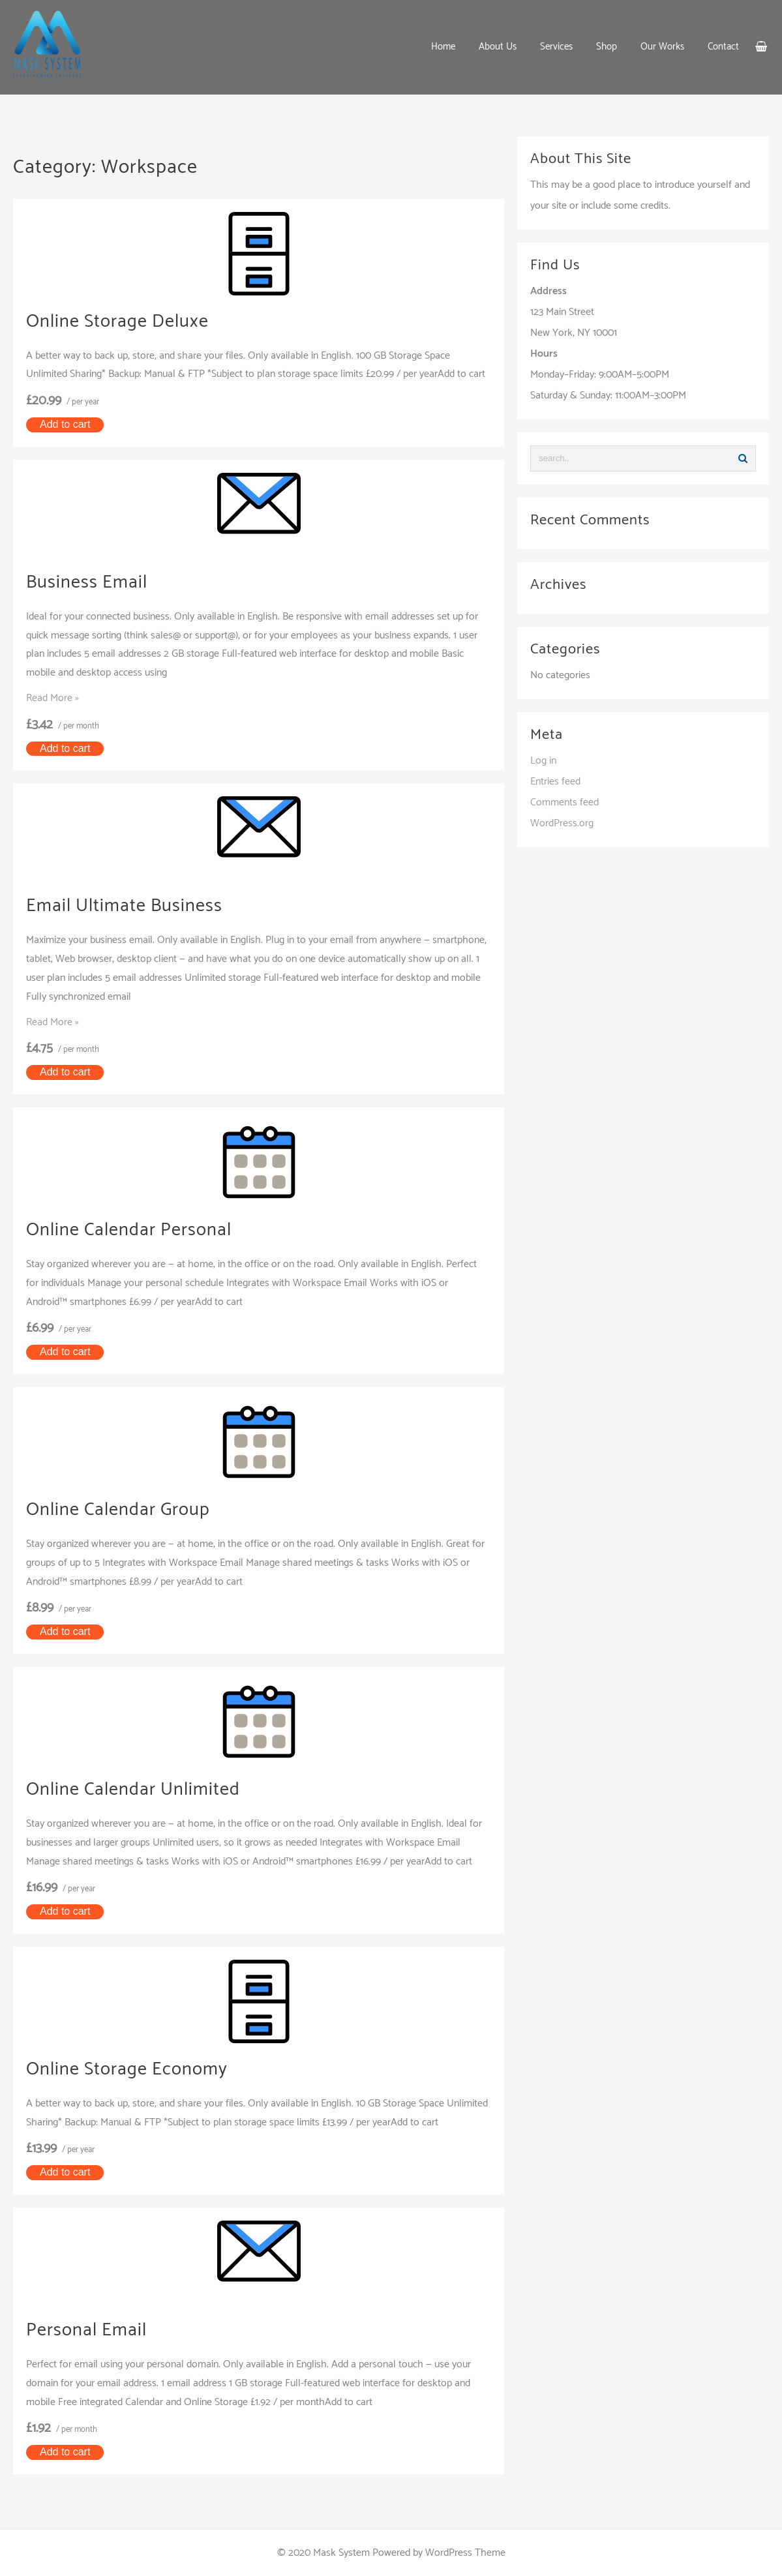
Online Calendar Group (125, 1509)
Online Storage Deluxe (124, 321)
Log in (543, 761)
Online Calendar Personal (137, 1230)
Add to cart (65, 424)
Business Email (91, 582)
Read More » (52, 698)
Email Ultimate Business (131, 905)
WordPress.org (562, 823)
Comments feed (564, 802)
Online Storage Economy (134, 2069)
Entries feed (555, 781)
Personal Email (91, 2330)
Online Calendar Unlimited (141, 1789)
